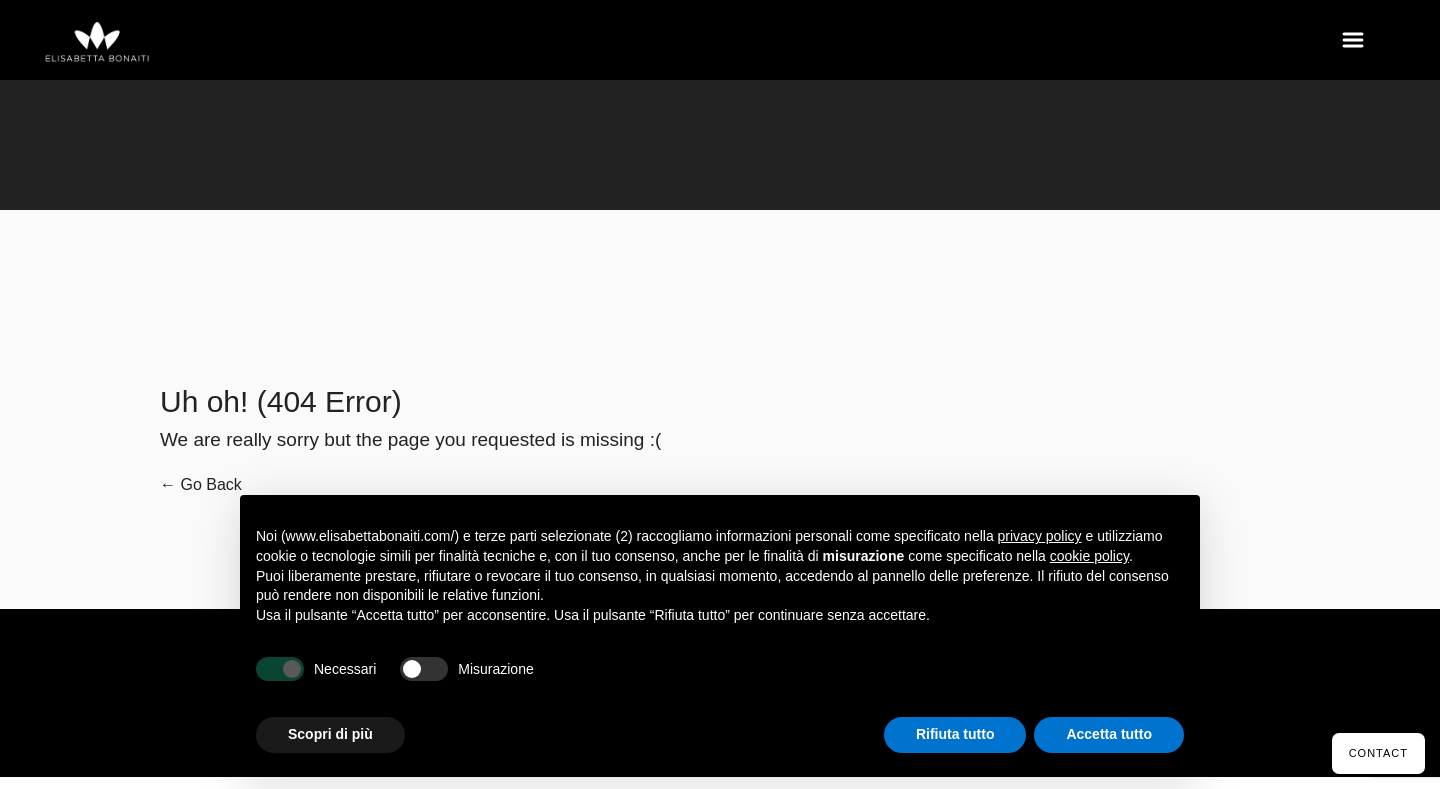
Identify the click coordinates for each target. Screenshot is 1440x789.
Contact (1378, 753)
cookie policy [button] (1089, 556)
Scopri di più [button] (330, 734)
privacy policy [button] (1040, 536)
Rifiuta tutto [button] (955, 734)
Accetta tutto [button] (1109, 734)
